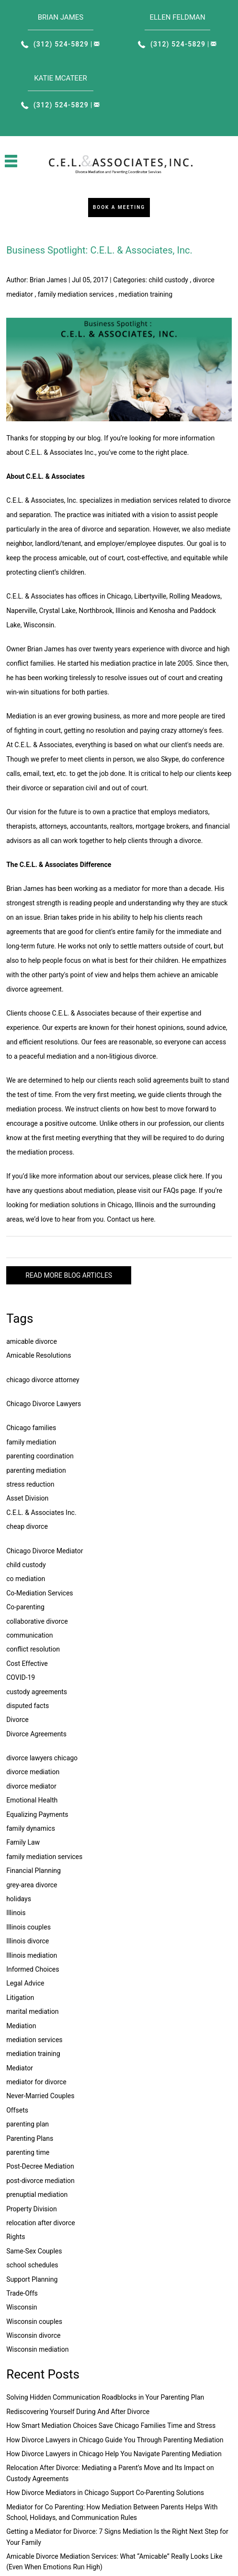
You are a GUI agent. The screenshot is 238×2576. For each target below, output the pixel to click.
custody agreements (36, 1692)
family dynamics (30, 1828)
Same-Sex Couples (34, 2251)
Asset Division (27, 1498)
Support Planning (31, 2279)
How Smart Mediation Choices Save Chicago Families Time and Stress (110, 2425)
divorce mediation (32, 1772)
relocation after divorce (40, 2223)
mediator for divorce (36, 2082)
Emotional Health (31, 1800)
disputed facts (27, 1706)
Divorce (17, 1719)
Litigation (20, 1997)
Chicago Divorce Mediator (44, 1551)
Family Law (23, 1842)
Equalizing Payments (37, 1814)
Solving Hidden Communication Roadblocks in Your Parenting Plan (105, 2397)
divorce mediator (31, 1786)
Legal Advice (25, 1983)
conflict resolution (33, 1649)
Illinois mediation (31, 1955)
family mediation (31, 1442)
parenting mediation (36, 1470)
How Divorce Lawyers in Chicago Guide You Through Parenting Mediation (114, 2440)
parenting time (27, 2152)
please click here (178, 1176)
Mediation (21, 2026)
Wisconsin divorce (33, 2335)
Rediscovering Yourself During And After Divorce (77, 2411)
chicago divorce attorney (42, 1380)
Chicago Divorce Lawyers (43, 1404)
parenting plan (27, 2124)
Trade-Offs (22, 2293)
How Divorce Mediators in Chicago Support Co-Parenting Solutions (105, 2492)
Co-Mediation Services (39, 1593)
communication (29, 1635)
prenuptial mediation (37, 2194)
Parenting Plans (29, 2138)
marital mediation (32, 2011)
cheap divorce (27, 1526)
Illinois (15, 1913)
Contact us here (130, 1219)
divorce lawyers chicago (42, 1758)
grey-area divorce (31, 1885)
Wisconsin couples (34, 2321)
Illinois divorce (27, 1941)
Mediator (19, 2068)
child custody (168, 280)
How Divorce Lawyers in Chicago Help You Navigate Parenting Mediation (114, 2454)
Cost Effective (27, 1663)
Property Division (31, 2209)
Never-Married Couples (40, 2096)
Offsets (17, 2110)
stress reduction (30, 1484)
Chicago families (31, 1428)
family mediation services (76, 294)
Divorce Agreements (36, 1734)
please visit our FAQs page (156, 1190)
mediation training (146, 294)
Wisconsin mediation (37, 2349)
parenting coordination (40, 1456)
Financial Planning (33, 1870)
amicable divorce (31, 1341)
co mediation (25, 1579)
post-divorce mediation (40, 2180)
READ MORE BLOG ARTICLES (68, 1275)
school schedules (32, 2265)
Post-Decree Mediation (40, 2166)
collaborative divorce (37, 1621)
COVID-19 (20, 1677)
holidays (18, 1899)
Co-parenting (25, 1607)
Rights (15, 2237)
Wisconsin (21, 2307)
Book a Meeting (119, 207)
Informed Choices (32, 1969)
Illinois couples (28, 1927)
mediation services (34, 2040)
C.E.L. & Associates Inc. (41, 1512)
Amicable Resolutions (38, 1355)
